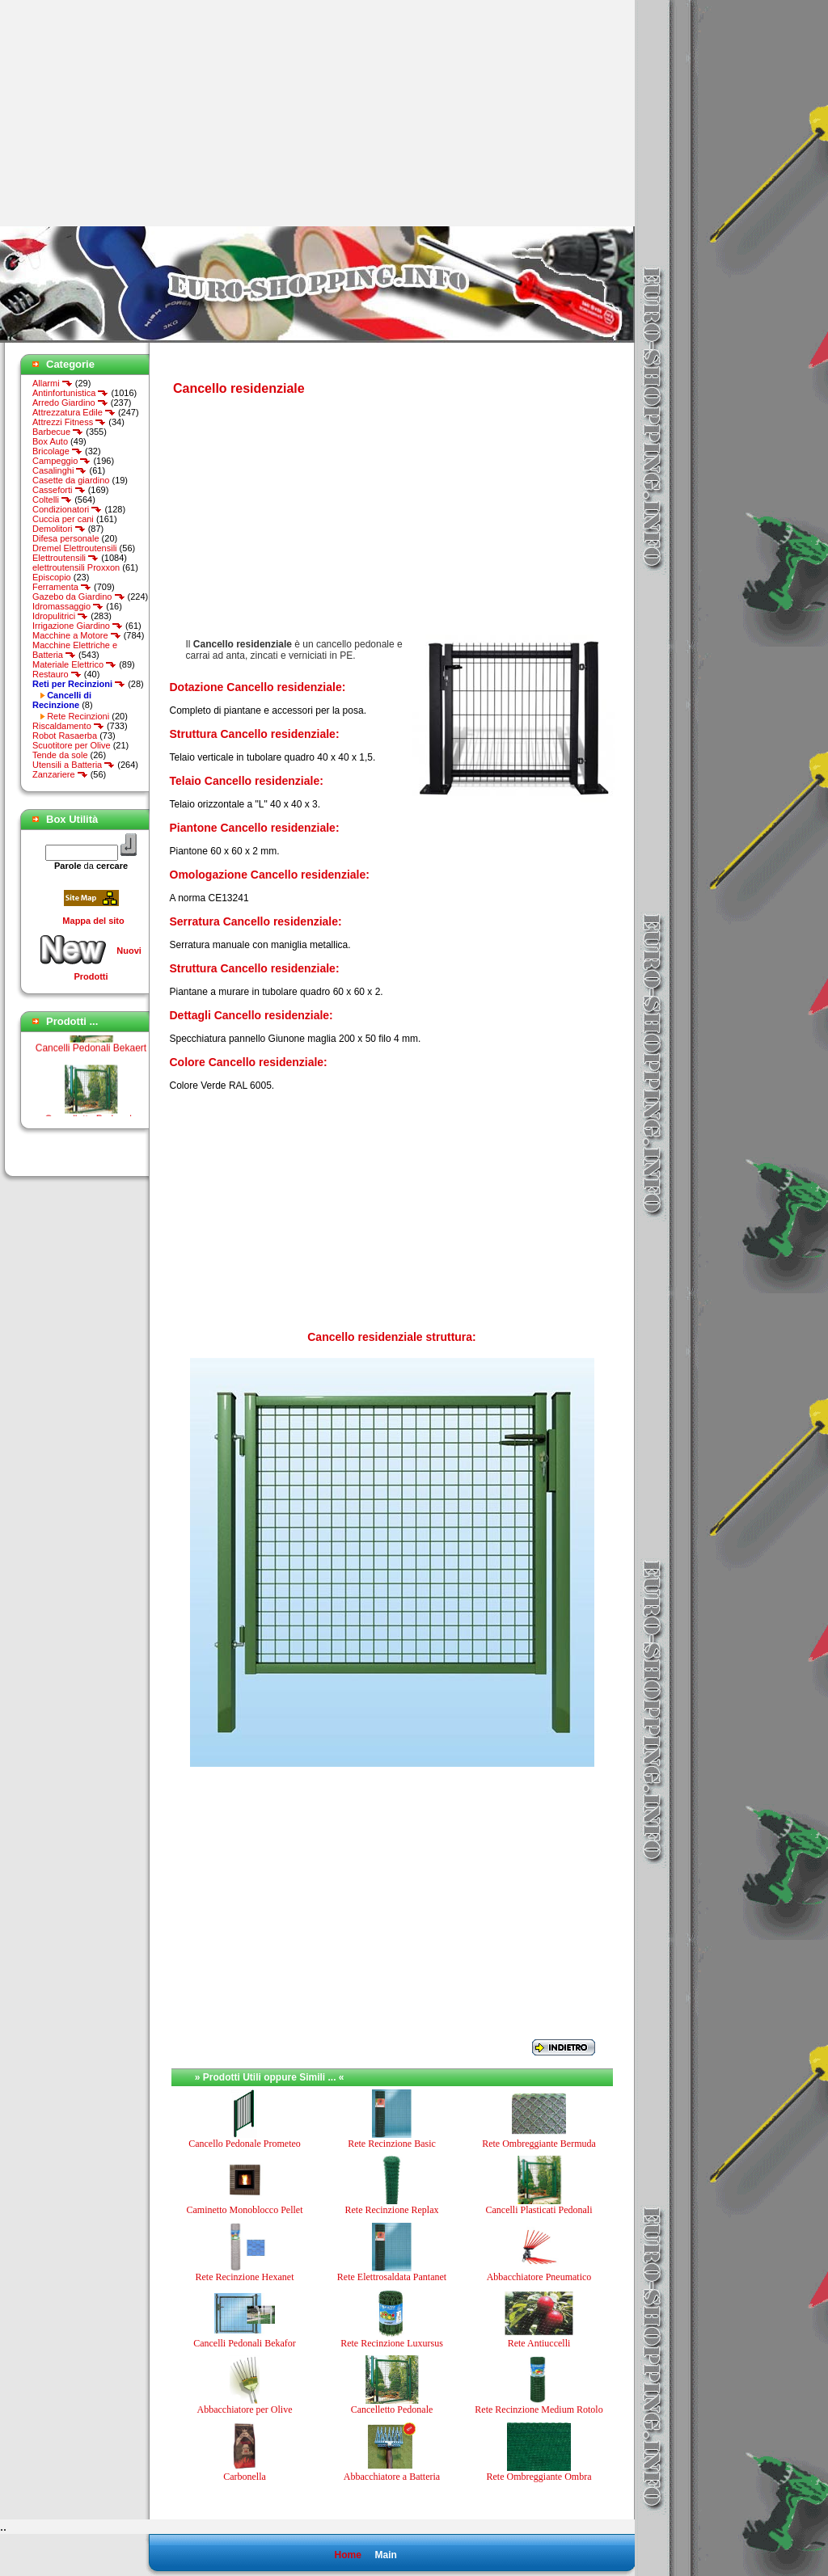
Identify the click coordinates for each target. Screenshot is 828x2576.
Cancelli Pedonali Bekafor (244, 2343)
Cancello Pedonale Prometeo (244, 2143)
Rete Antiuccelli (539, 2343)
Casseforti (59, 490)
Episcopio (51, 577)
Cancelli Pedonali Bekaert (91, 1055)
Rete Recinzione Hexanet (245, 2277)
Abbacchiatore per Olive (245, 2409)
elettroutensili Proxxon (76, 567)
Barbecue (57, 431)
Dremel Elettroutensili (74, 548)
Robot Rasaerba (64, 735)
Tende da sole (60, 755)
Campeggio (61, 461)
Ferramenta (61, 587)
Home (347, 2555)
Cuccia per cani (63, 519)
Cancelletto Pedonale (392, 2409)
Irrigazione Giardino (77, 625)
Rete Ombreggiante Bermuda (539, 2143)
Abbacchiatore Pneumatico (539, 2277)
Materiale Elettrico (74, 664)
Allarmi (52, 383)
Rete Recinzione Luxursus (391, 2343)
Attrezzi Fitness (69, 422)
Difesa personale (65, 538)
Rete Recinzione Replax (392, 2210)
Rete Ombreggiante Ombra (539, 2476)
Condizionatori (67, 509)
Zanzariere (60, 774)
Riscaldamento (68, 726)
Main (385, 2555)
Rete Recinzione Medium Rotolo (538, 2409)
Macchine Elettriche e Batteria (74, 650)
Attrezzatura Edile (74, 412)
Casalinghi (59, 470)
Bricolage (57, 451)
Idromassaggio (68, 606)
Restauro (57, 674)
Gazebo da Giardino (78, 596)
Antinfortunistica (70, 393)
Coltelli (52, 499)
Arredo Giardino (70, 402)
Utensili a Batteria (73, 764)
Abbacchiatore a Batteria (392, 2476)
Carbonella (244, 2476)
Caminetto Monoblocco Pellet (245, 2210)
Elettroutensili (65, 558)
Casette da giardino (70, 480)
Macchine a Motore (76, 635)
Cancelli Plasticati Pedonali (539, 2210)
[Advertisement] (136, 113)
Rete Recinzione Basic (392, 2143)
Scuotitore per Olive (71, 745)
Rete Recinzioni (78, 716)
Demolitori (59, 528)
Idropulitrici (60, 616)
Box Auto (50, 441)
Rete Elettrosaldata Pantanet (391, 2277)
